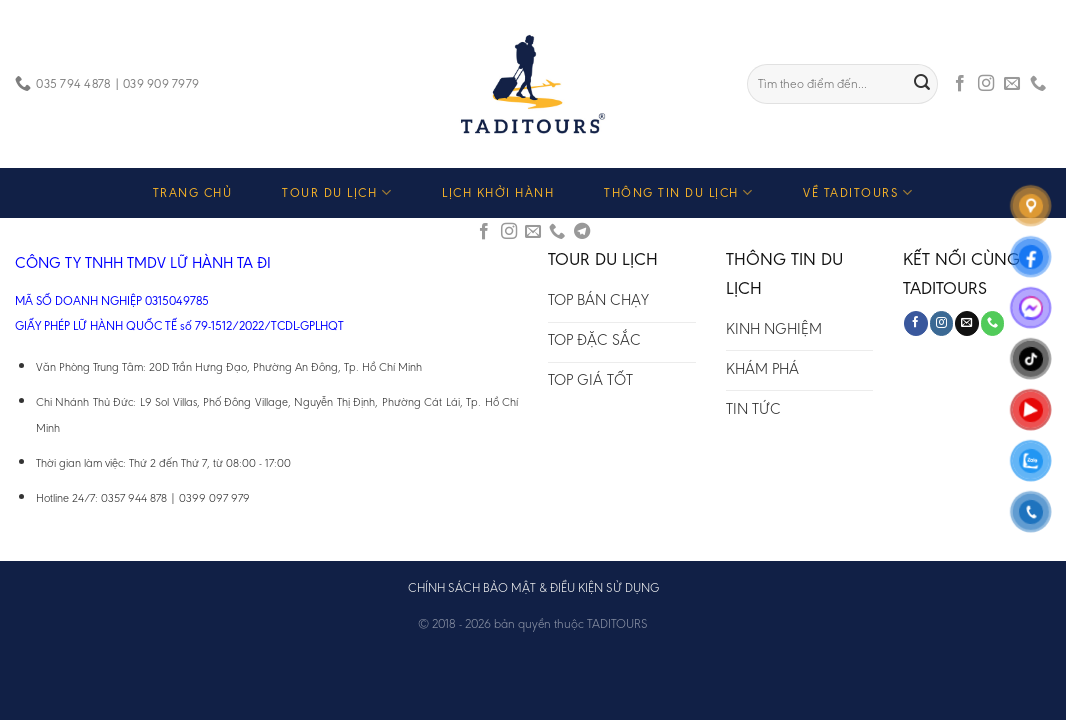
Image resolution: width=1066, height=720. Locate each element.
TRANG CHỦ (193, 192)
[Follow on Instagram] (986, 84)
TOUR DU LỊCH (337, 192)
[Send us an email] (1012, 84)
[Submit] (923, 84)
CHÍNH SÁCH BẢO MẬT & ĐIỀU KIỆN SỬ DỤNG (533, 587)
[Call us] (1038, 84)
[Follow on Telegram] (582, 232)
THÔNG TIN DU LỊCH (678, 192)
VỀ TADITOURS (858, 192)
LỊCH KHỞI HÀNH (498, 192)
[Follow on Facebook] (960, 84)
